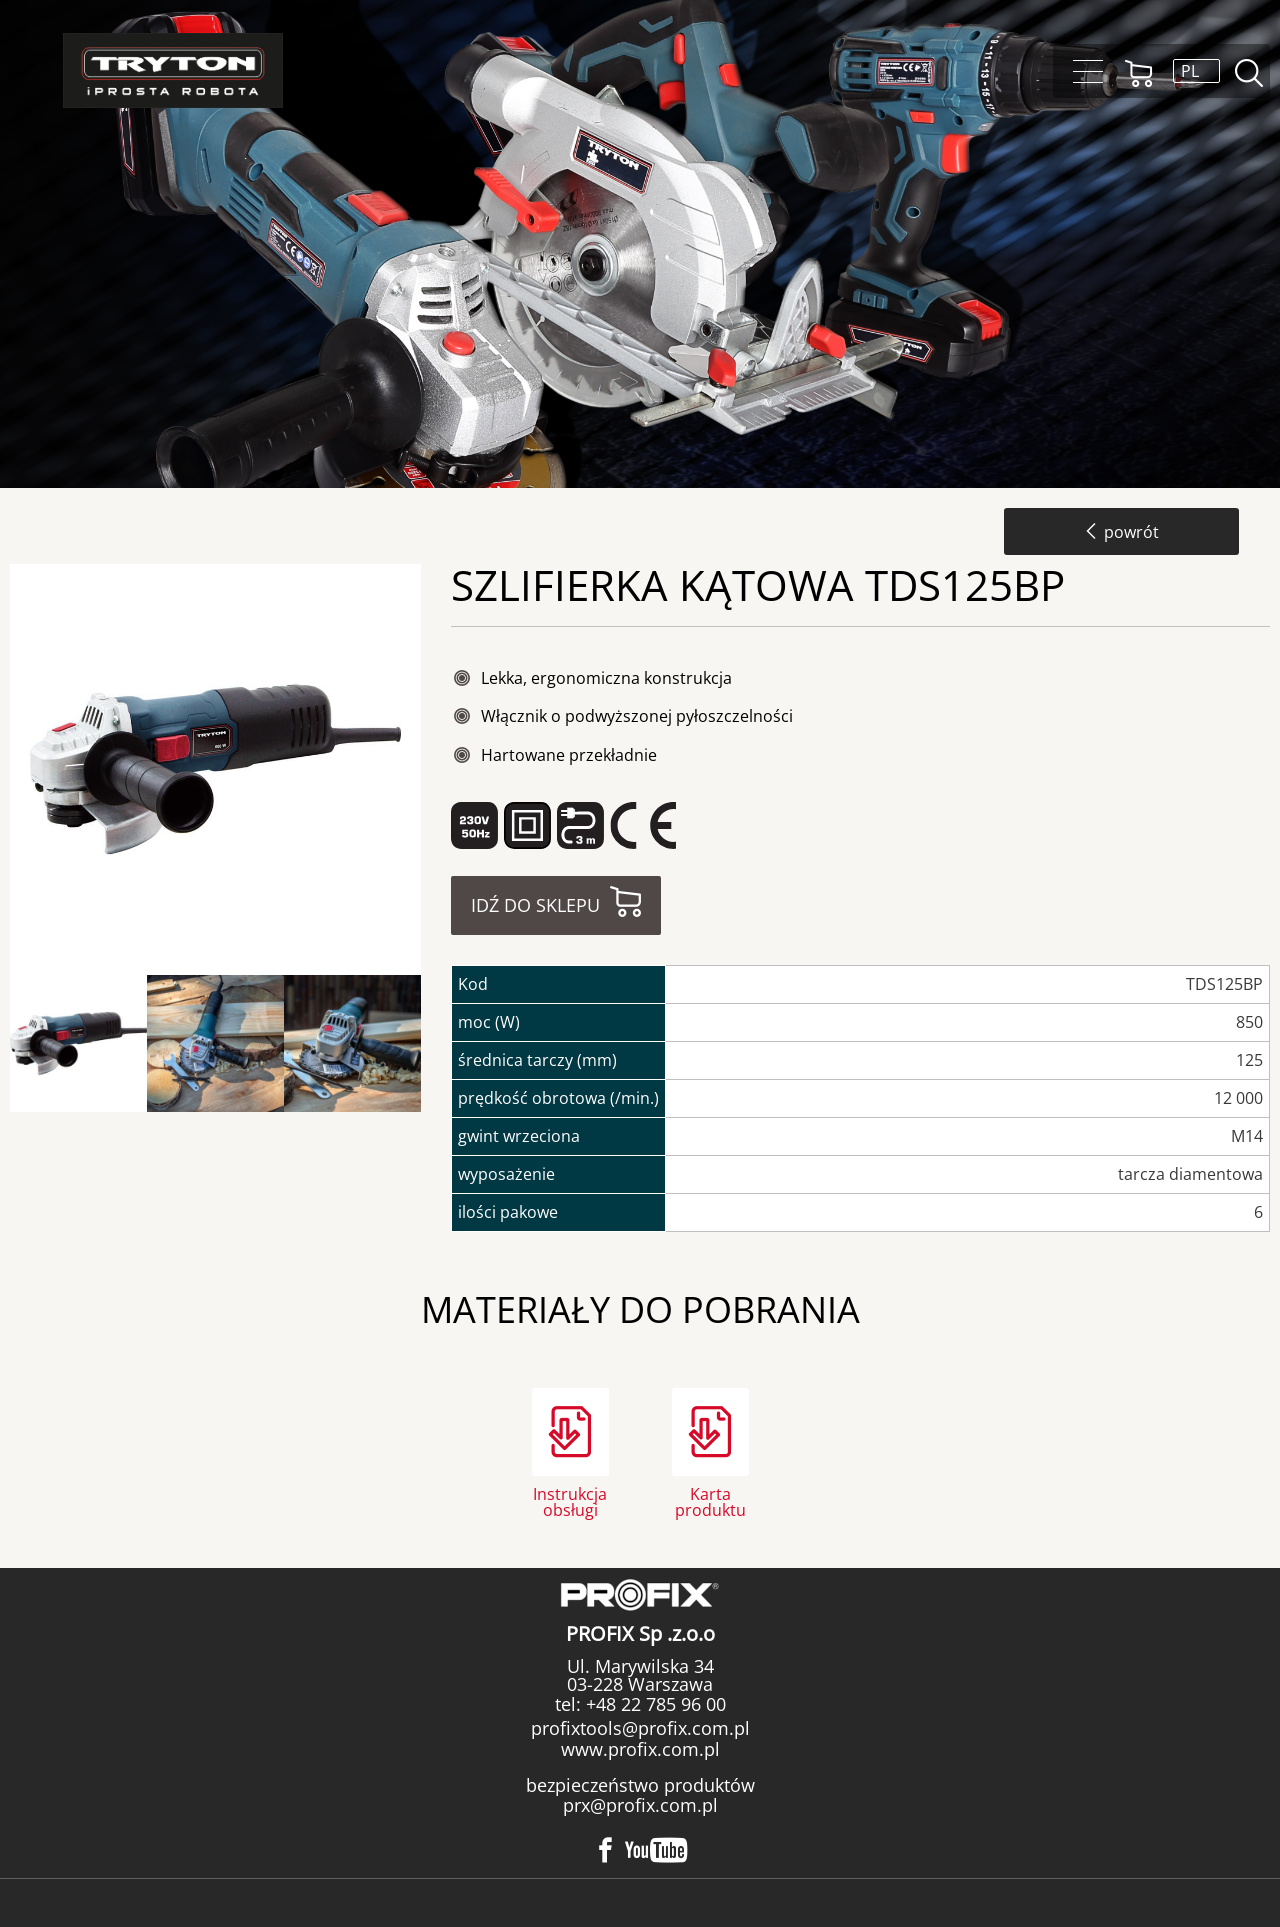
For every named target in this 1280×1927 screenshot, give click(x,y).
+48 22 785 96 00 (653, 1704)
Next (438, 1044)
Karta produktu (710, 1500)
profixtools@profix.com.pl (640, 1728)
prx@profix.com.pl (640, 1805)
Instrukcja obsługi (570, 1500)
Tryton (173, 70)
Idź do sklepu (535, 905)
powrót (1121, 532)
